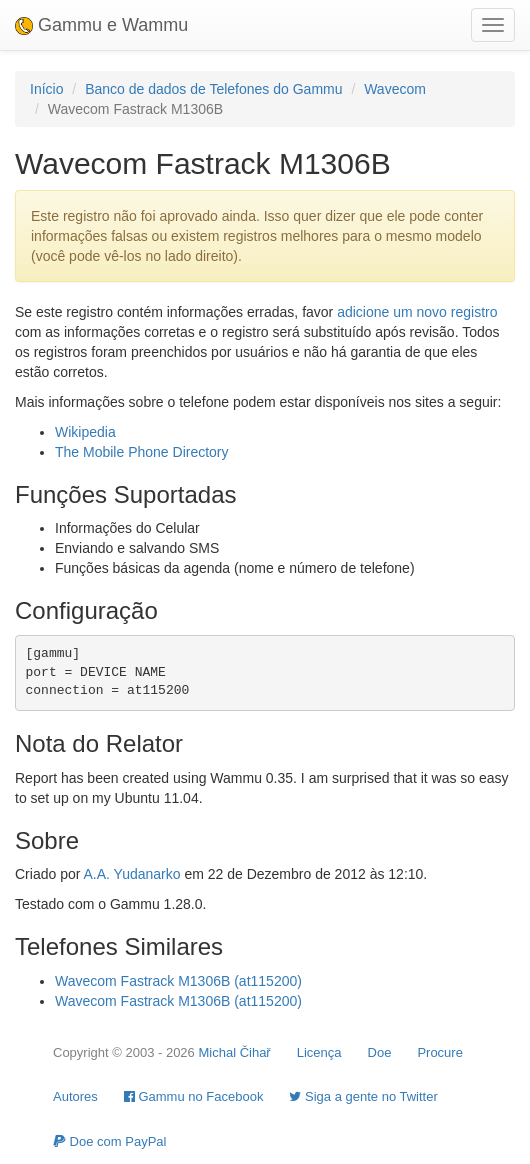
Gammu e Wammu (101, 25)
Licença (319, 1052)
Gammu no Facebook (194, 1096)
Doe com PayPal (109, 1141)
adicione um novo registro (417, 312)
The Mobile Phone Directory (142, 452)
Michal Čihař (234, 1052)
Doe (380, 1052)
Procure (440, 1052)
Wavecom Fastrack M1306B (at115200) (178, 981)
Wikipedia (85, 432)
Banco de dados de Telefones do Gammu (213, 89)
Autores (75, 1096)
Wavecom (395, 89)
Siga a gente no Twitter (363, 1096)
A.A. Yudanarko (131, 874)
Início (46, 89)
